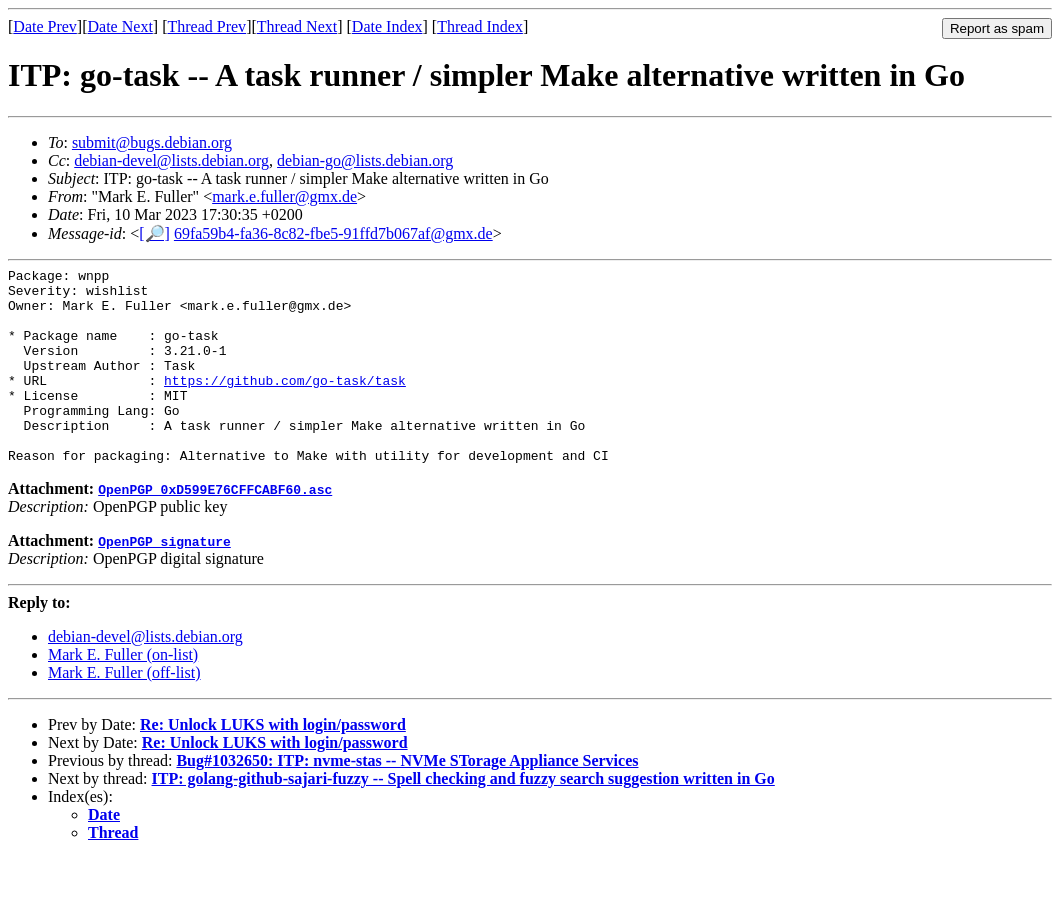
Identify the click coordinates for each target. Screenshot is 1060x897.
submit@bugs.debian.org (152, 142)
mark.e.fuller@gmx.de (284, 196)
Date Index (387, 26)
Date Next (120, 26)
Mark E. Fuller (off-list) (124, 711)
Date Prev (45, 26)
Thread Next (297, 26)
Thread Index (480, 26)
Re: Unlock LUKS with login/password (273, 763)
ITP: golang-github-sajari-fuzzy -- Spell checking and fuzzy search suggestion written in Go (463, 817)
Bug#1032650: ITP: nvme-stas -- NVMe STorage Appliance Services (407, 799)
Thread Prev (206, 26)
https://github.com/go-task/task (285, 404)
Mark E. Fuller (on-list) (123, 693)
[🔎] (154, 233)
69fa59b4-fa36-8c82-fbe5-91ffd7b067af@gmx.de (333, 233)
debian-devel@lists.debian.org (171, 160)
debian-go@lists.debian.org (365, 160)
